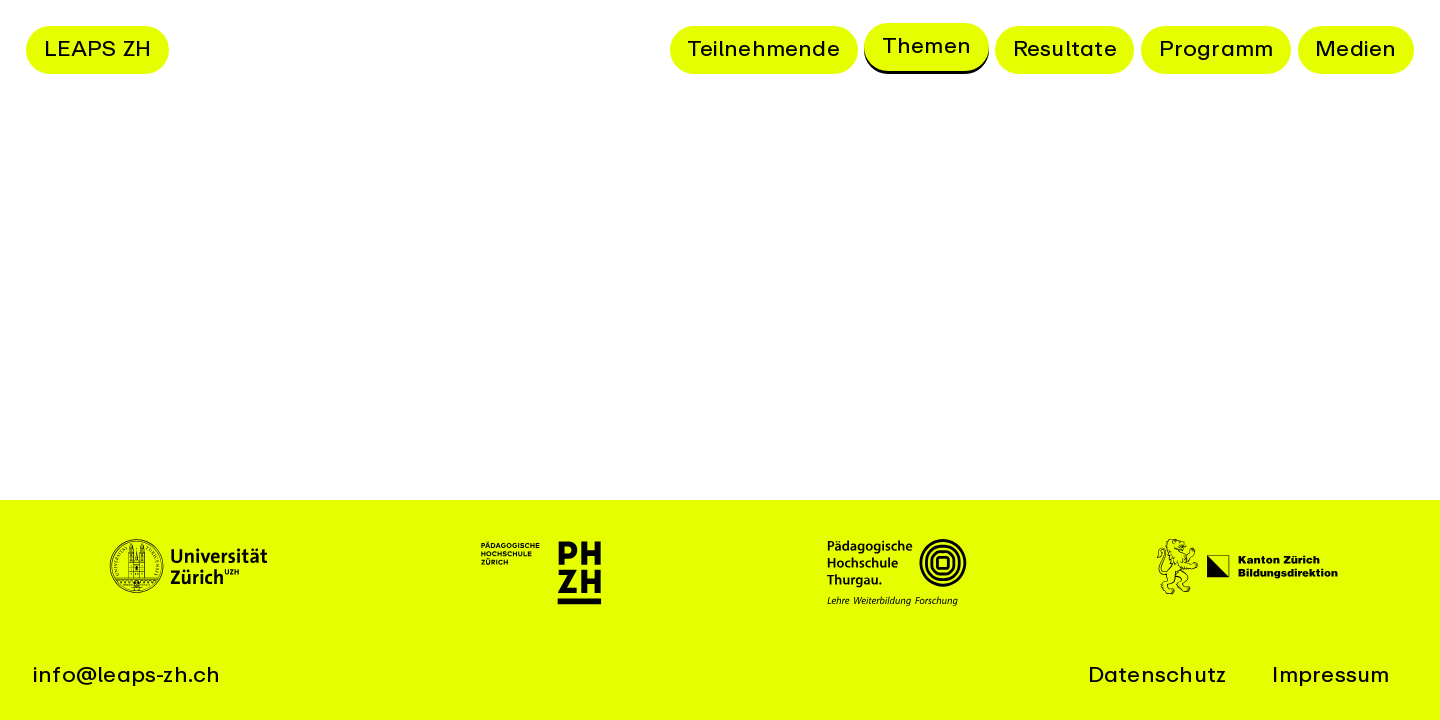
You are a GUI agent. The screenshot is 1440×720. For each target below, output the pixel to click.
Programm (1216, 49)
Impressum (1330, 675)
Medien (1355, 49)
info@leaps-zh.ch (127, 675)
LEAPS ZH (98, 49)
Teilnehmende (763, 49)
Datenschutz (1157, 675)
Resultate (1065, 49)
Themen (926, 46)
